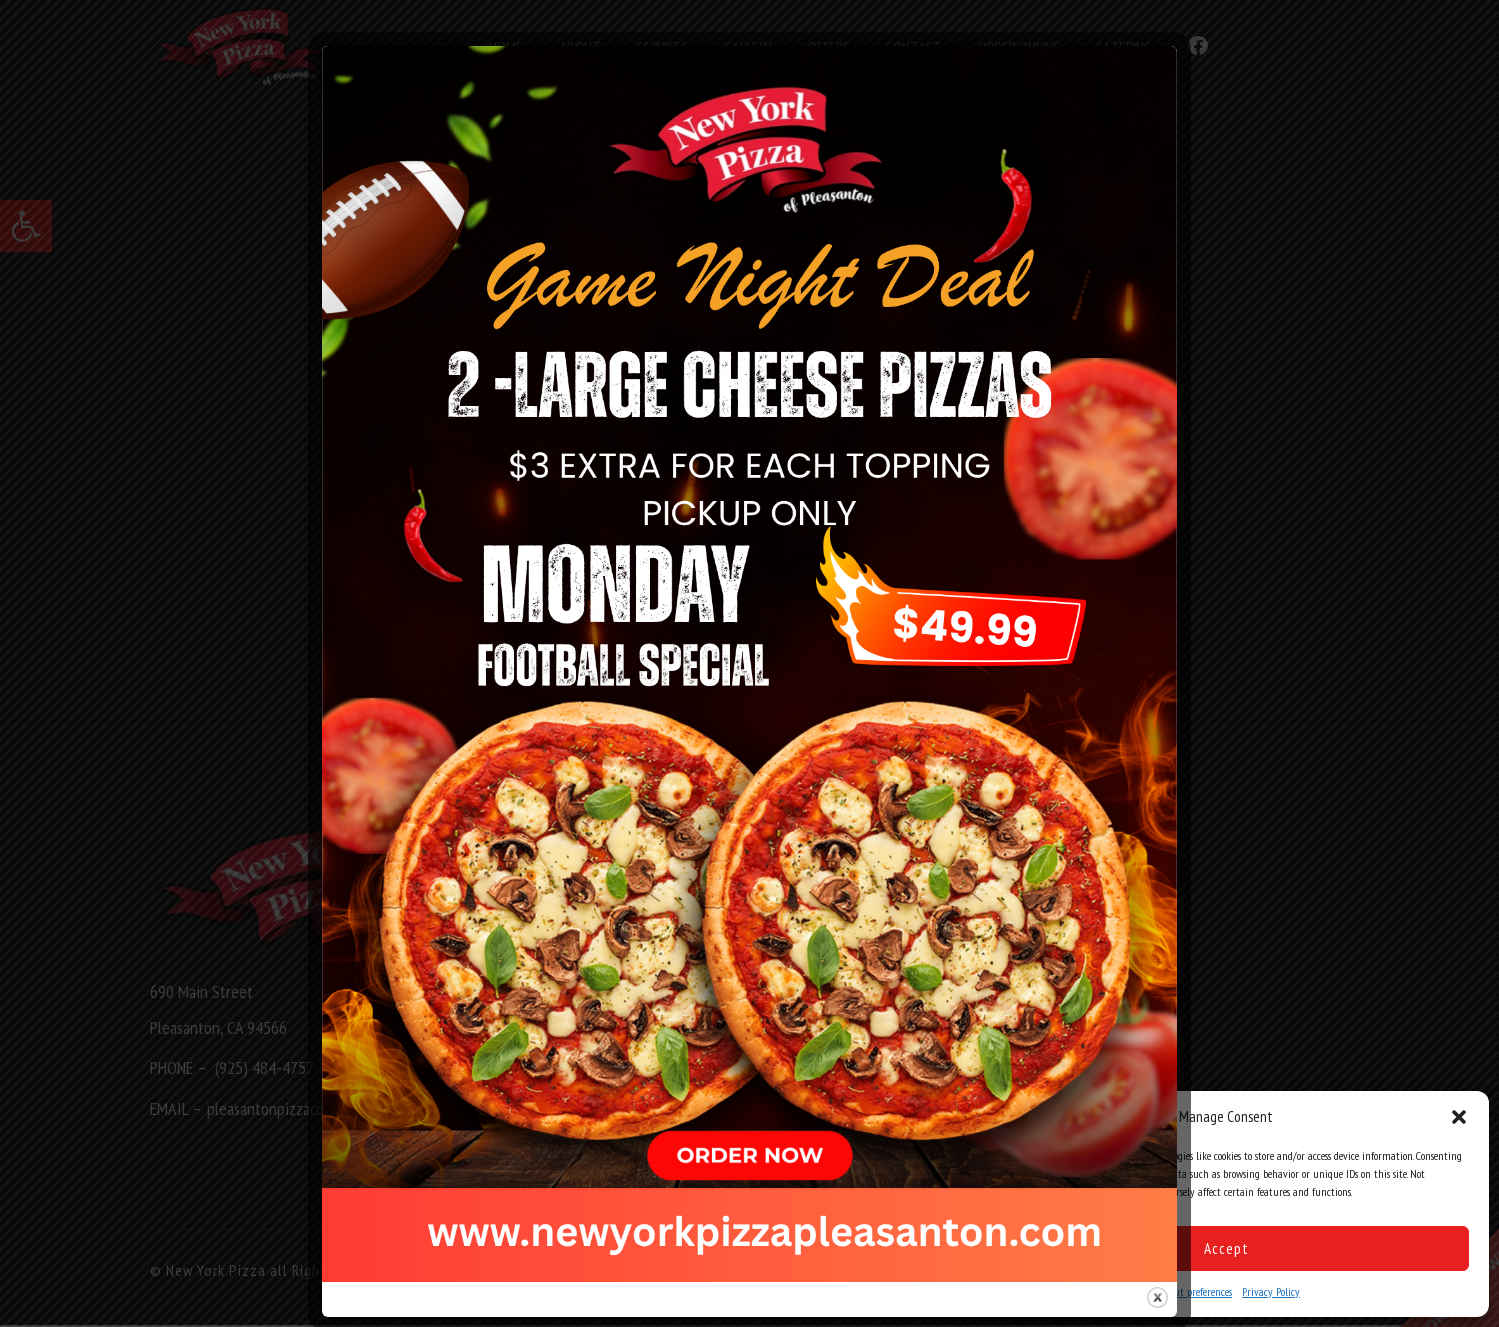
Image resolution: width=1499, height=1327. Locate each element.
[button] (1459, 1117)
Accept (1226, 1248)
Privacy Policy (1271, 1291)
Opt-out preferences (1192, 1291)
